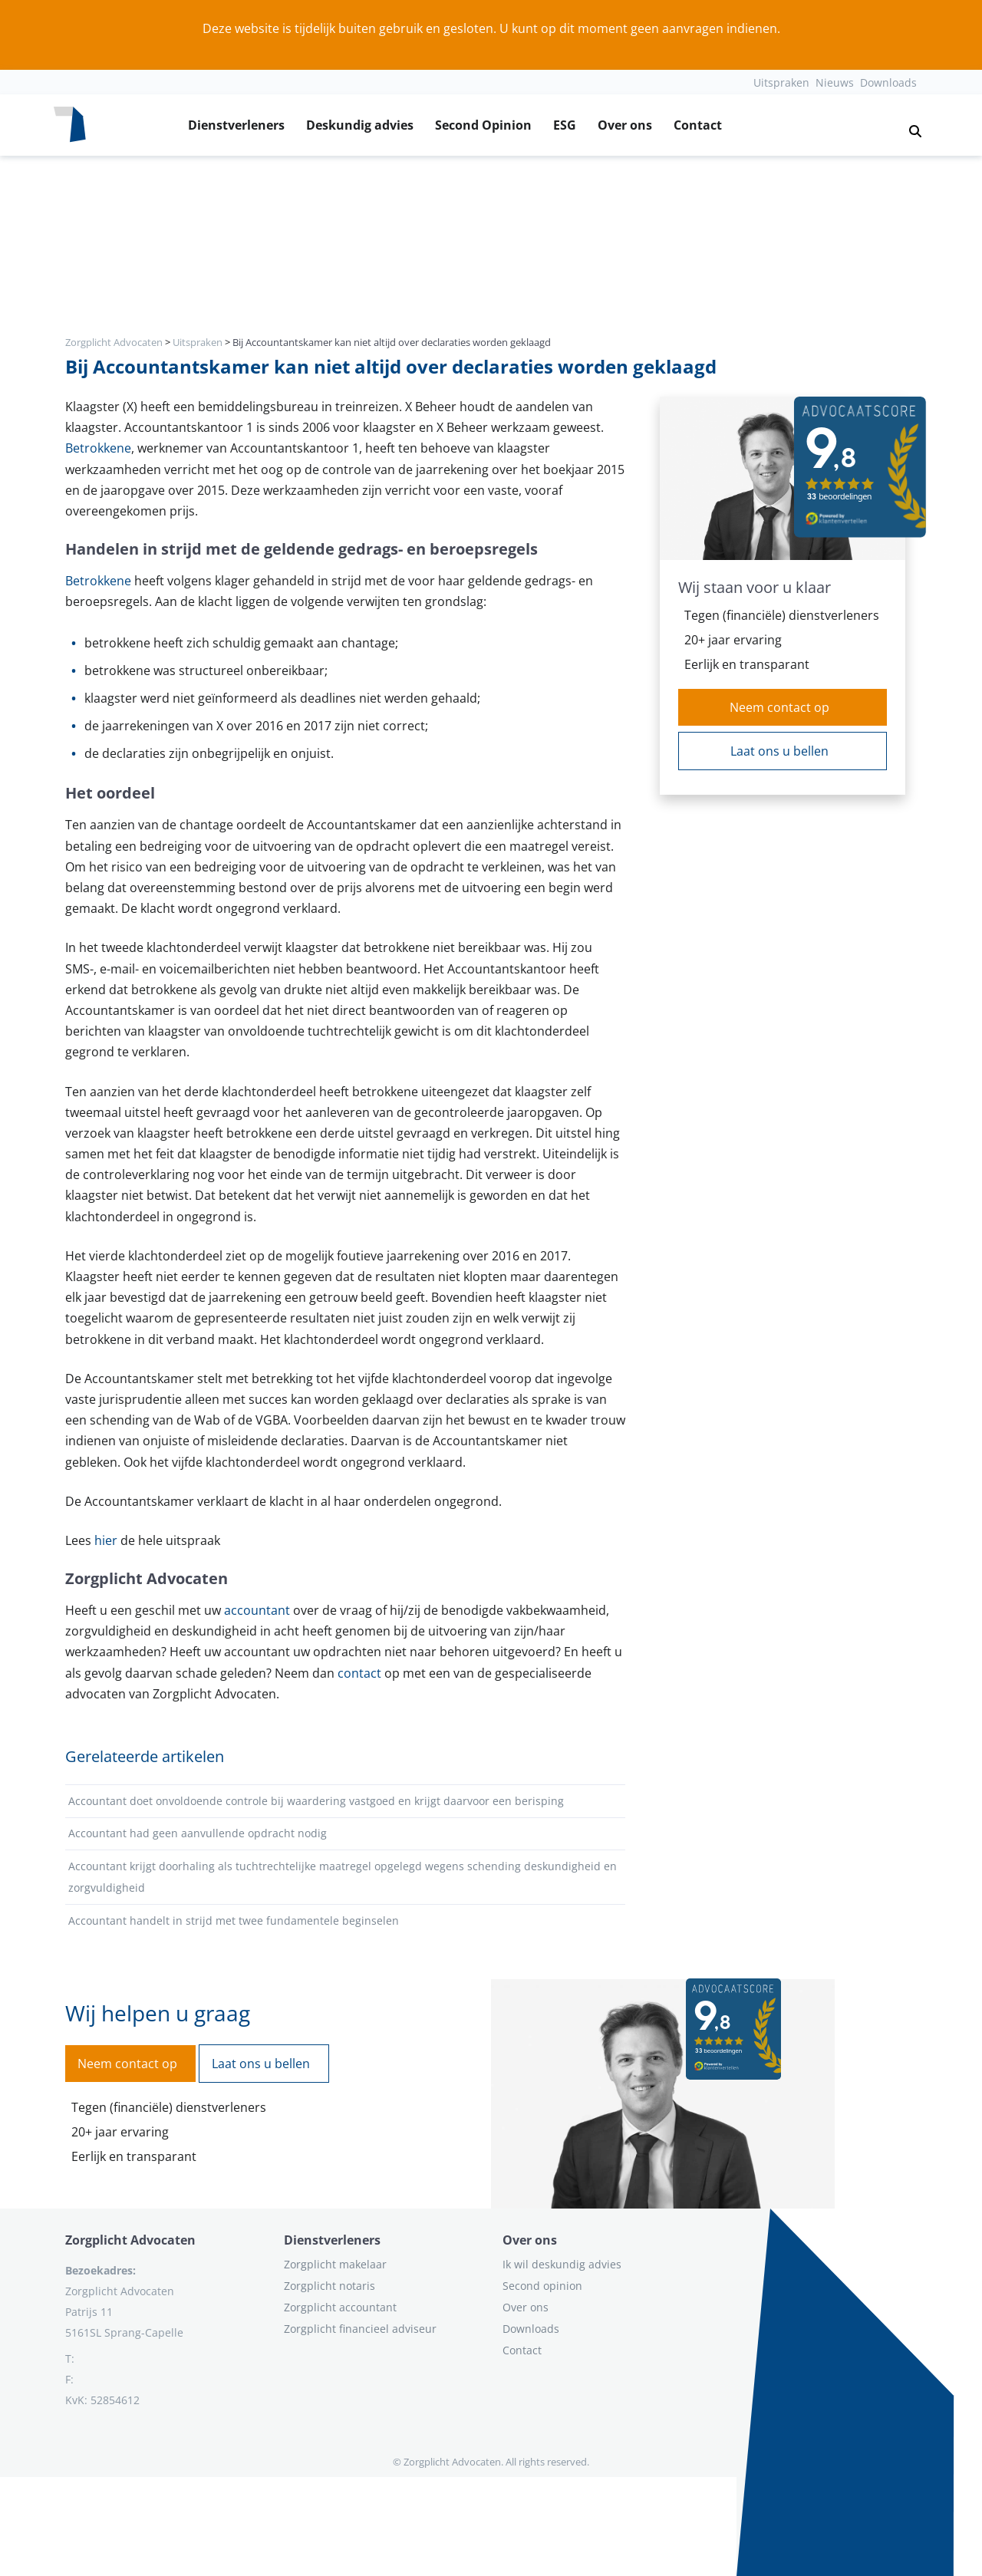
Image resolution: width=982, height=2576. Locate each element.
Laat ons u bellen (779, 751)
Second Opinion (483, 125)
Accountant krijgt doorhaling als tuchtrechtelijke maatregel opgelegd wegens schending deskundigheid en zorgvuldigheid (342, 1877)
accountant (258, 1610)
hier (107, 1540)
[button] (909, 125)
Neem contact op (779, 707)
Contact (698, 125)
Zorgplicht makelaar (335, 2264)
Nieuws (835, 82)
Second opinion (542, 2285)
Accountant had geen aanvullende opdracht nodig (197, 1833)
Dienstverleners (236, 125)
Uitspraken (781, 82)
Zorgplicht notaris (329, 2285)
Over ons (625, 125)
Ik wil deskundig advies (562, 2264)
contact (361, 1673)
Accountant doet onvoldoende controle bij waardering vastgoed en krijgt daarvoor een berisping (316, 1801)
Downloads (888, 82)
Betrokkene (98, 448)
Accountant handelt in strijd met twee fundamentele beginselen (233, 1920)
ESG (564, 125)
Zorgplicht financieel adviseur (360, 2328)
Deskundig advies (360, 125)
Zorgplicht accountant (340, 2307)
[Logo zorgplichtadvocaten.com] (70, 125)
